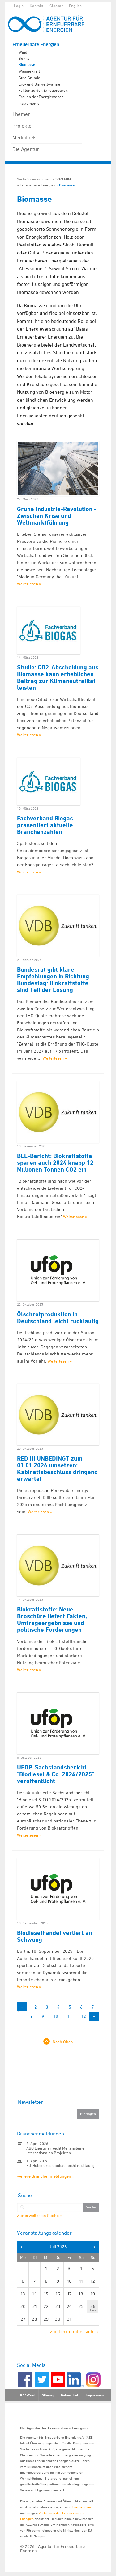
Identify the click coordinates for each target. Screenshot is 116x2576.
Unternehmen (81, 2507)
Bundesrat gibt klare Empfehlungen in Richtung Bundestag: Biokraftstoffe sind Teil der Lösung (53, 979)
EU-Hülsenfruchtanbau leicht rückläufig (60, 2165)
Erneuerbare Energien (35, 44)
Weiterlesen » (29, 583)
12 (83, 2016)
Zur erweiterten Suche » (39, 2215)
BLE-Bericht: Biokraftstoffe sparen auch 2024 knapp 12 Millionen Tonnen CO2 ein (55, 1162)
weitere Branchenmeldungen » (45, 2176)
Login (19, 5)
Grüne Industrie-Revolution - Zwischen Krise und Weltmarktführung (57, 515)
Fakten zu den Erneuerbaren (43, 90)
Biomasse (27, 65)
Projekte (22, 126)
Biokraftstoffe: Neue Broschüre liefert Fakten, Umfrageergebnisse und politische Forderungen (52, 1619)
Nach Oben (63, 2041)
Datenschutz (70, 2395)
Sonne (24, 58)
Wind (23, 52)
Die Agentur (25, 149)
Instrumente (29, 103)
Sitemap (48, 2395)
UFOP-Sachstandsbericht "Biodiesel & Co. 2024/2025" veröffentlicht (55, 1774)
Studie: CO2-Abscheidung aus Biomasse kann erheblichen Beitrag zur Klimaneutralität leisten (57, 677)
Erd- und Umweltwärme (39, 84)
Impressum (95, 2395)
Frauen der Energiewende (41, 96)
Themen (21, 114)
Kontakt (36, 5)
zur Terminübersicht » (74, 2331)
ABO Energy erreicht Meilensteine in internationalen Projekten (57, 2150)
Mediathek (24, 137)
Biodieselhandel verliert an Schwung (54, 1936)
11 (69, 2016)
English (75, 5)
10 (55, 2016)
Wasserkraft (29, 71)
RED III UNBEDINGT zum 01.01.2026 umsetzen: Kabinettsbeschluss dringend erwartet (57, 1468)
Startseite (63, 179)
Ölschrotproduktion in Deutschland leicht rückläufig (58, 1317)
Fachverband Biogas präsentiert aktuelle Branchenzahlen (45, 825)
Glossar (56, 5)
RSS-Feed (27, 2395)
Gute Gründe (29, 77)
